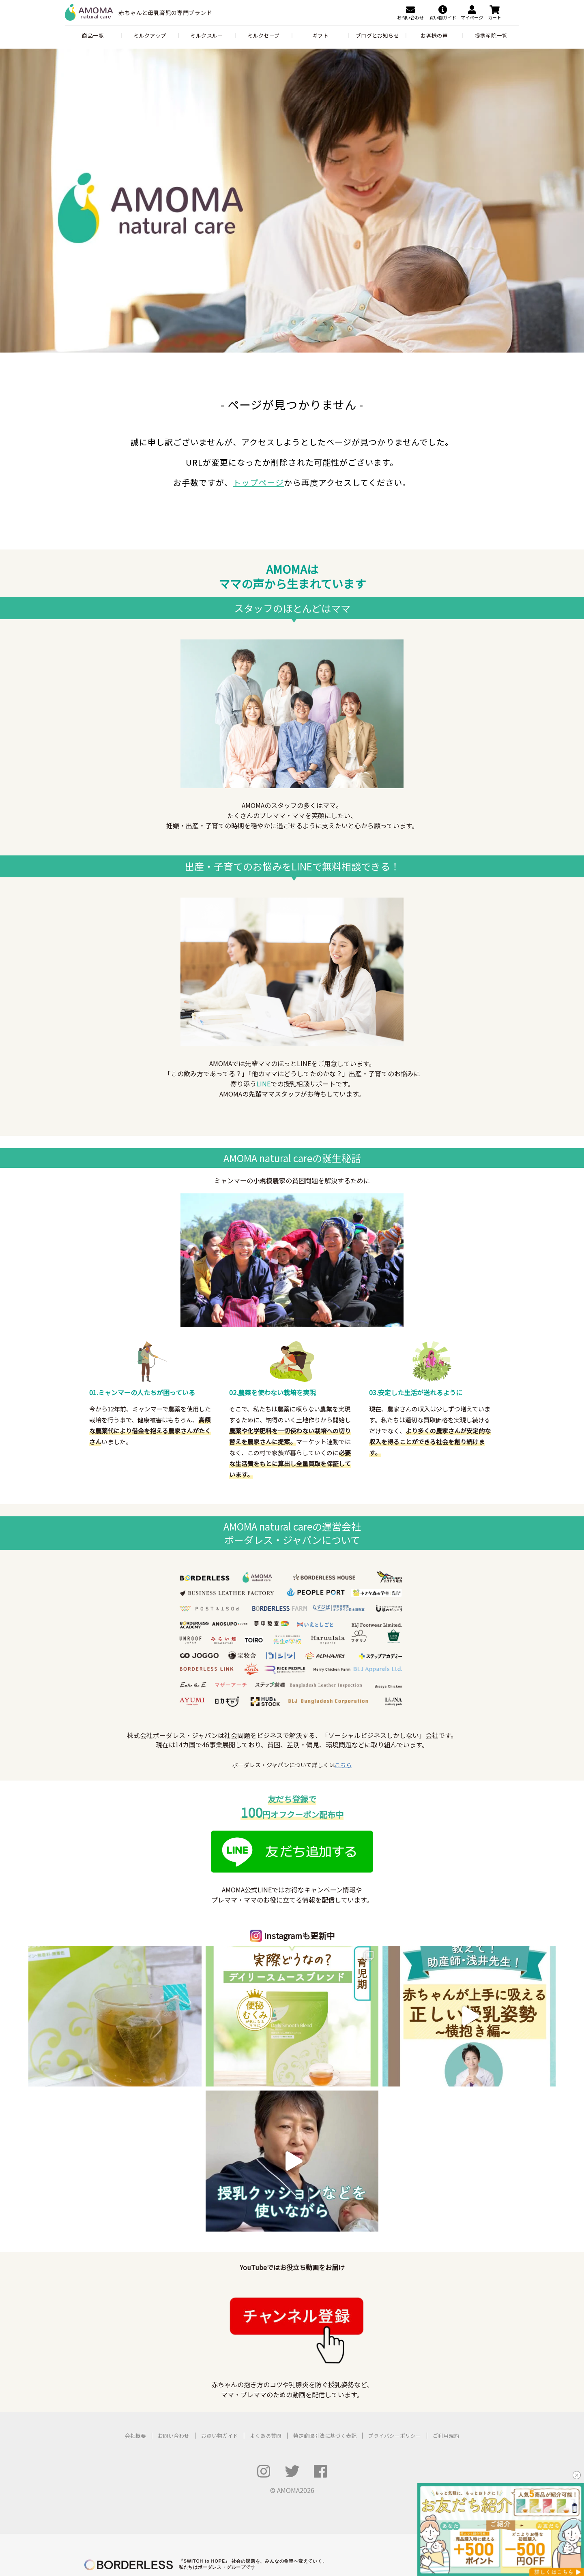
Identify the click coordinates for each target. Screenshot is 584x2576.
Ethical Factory (202, 2519)
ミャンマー (399, 2511)
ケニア (379, 2527)
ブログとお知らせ (377, 38)
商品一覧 (93, 38)
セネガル (353, 2527)
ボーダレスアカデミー (368, 2493)
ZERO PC (146, 2461)
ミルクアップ (149, 38)
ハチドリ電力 (234, 2451)
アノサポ (177, 2461)
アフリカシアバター (229, 2511)
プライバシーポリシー (400, 2291)
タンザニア (355, 2519)
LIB (194, 2511)
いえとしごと (181, 2483)
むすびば (248, 2472)
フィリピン (389, 2519)
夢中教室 (353, 2472)
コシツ (142, 2493)
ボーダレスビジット (206, 2472)
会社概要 (126, 2291)
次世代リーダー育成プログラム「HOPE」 (390, 2501)
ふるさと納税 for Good (442, 2451)
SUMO (212, 2483)
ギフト (320, 38)
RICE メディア (359, 2451)
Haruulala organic (155, 2519)
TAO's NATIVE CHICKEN (164, 2527)
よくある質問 (264, 2291)
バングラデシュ (360, 2511)
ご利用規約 (455, 2291)
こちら (343, 1765)
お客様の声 (434, 38)
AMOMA (144, 2511)
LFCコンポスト (192, 2451)
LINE (263, 1083)
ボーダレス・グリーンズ (370, 2461)
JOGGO (172, 2511)
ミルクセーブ (263, 38)
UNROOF (146, 2483)
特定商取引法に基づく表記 (326, 2291)
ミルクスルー (206, 38)
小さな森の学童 (389, 2472)
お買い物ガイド (215, 2291)
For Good (396, 2451)
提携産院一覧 (491, 38)
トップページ (258, 482)
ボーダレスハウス (155, 2472)
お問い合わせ (166, 2291)
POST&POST (150, 2451)
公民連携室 (355, 2483)
